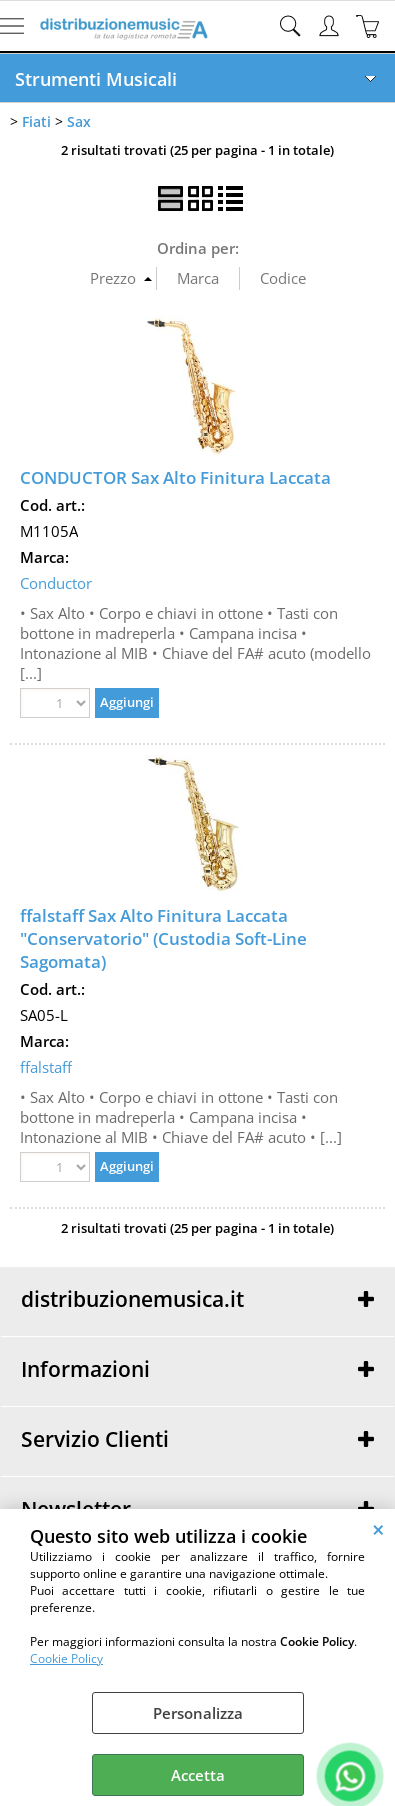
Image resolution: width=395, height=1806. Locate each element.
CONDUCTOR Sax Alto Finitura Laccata (175, 477)
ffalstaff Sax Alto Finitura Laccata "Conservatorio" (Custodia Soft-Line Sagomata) (163, 938)
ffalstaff (46, 1067)
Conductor (56, 583)
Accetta (198, 1775)
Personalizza (198, 1713)
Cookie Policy (66, 1658)
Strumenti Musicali (96, 79)
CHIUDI (378, 1529)
